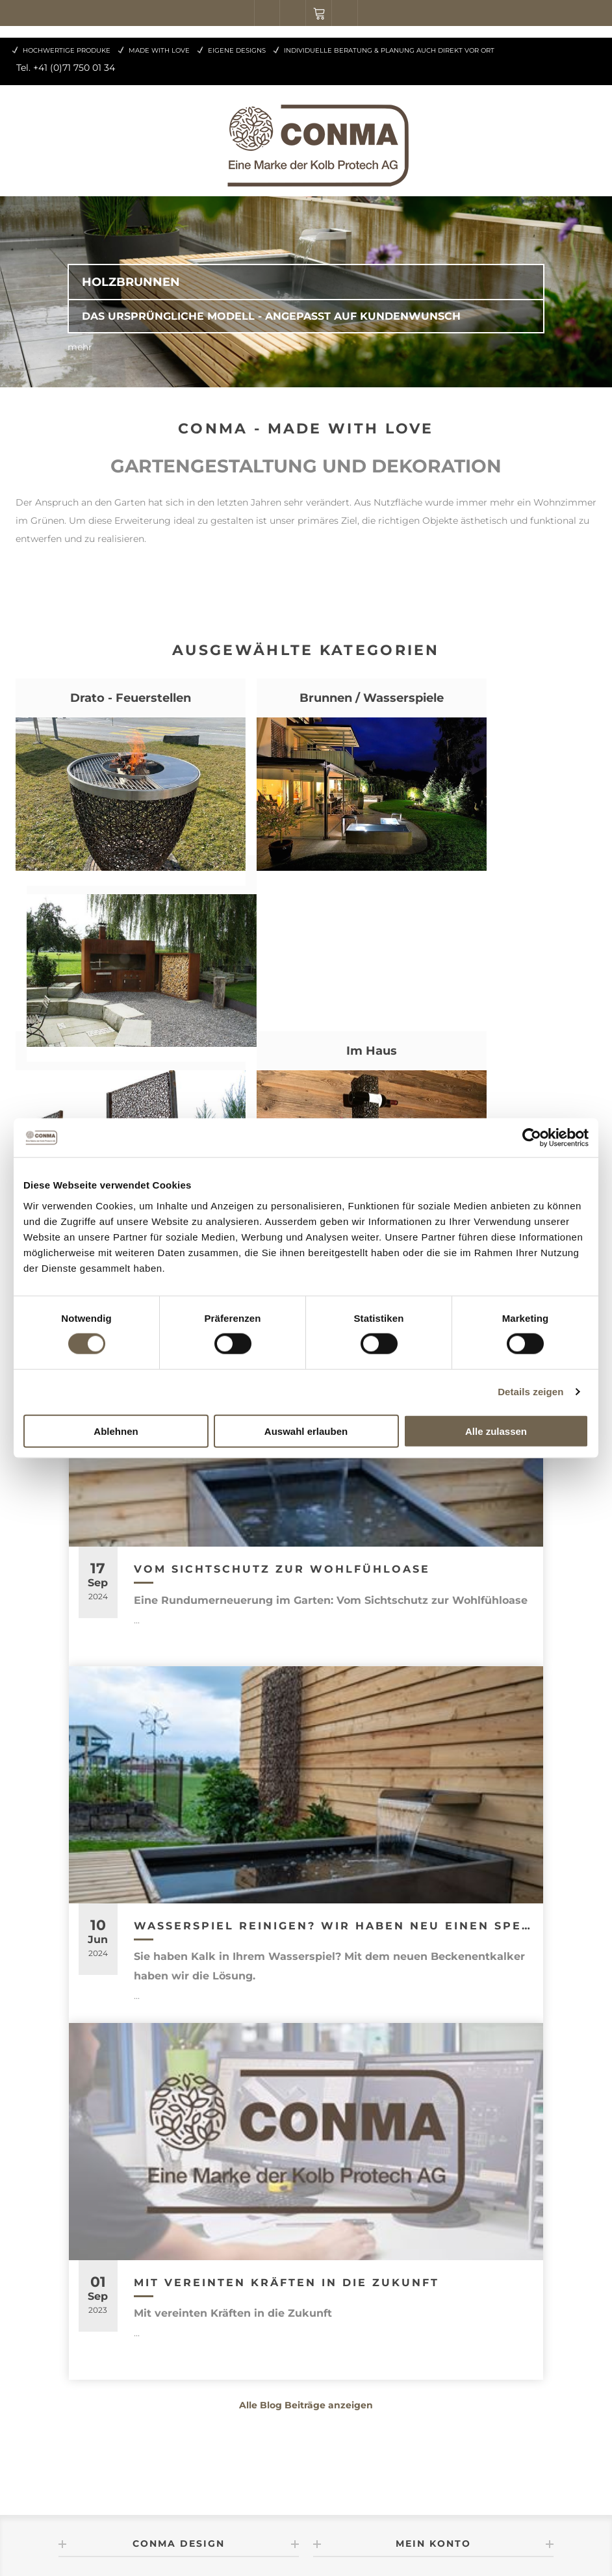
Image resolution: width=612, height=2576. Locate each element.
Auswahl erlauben (306, 1430)
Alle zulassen (496, 1430)
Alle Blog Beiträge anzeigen (306, 2231)
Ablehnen (116, 1430)
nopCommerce (209, 2542)
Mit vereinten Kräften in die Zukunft (286, 2108)
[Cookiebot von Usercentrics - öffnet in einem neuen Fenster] (532, 1138)
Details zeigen (530, 1391)
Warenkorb (319, 13)
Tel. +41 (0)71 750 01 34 (65, 67)
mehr (80, 347)
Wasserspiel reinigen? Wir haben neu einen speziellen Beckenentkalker (333, 1751)
